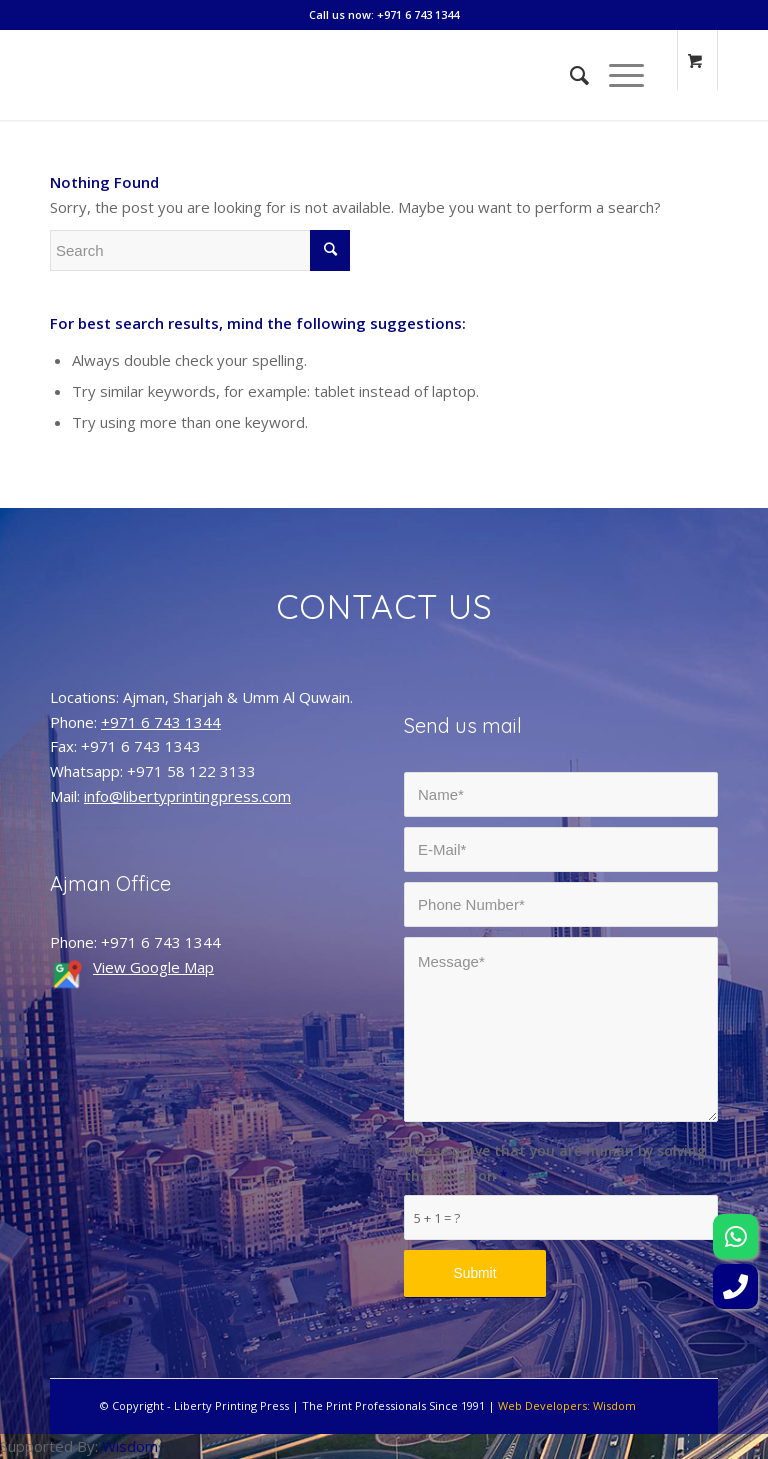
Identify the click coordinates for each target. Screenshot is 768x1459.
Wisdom (130, 1446)
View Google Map (153, 967)
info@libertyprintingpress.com (187, 796)
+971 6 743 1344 (161, 722)
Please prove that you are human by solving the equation (555, 1163)
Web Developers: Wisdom (567, 1405)
